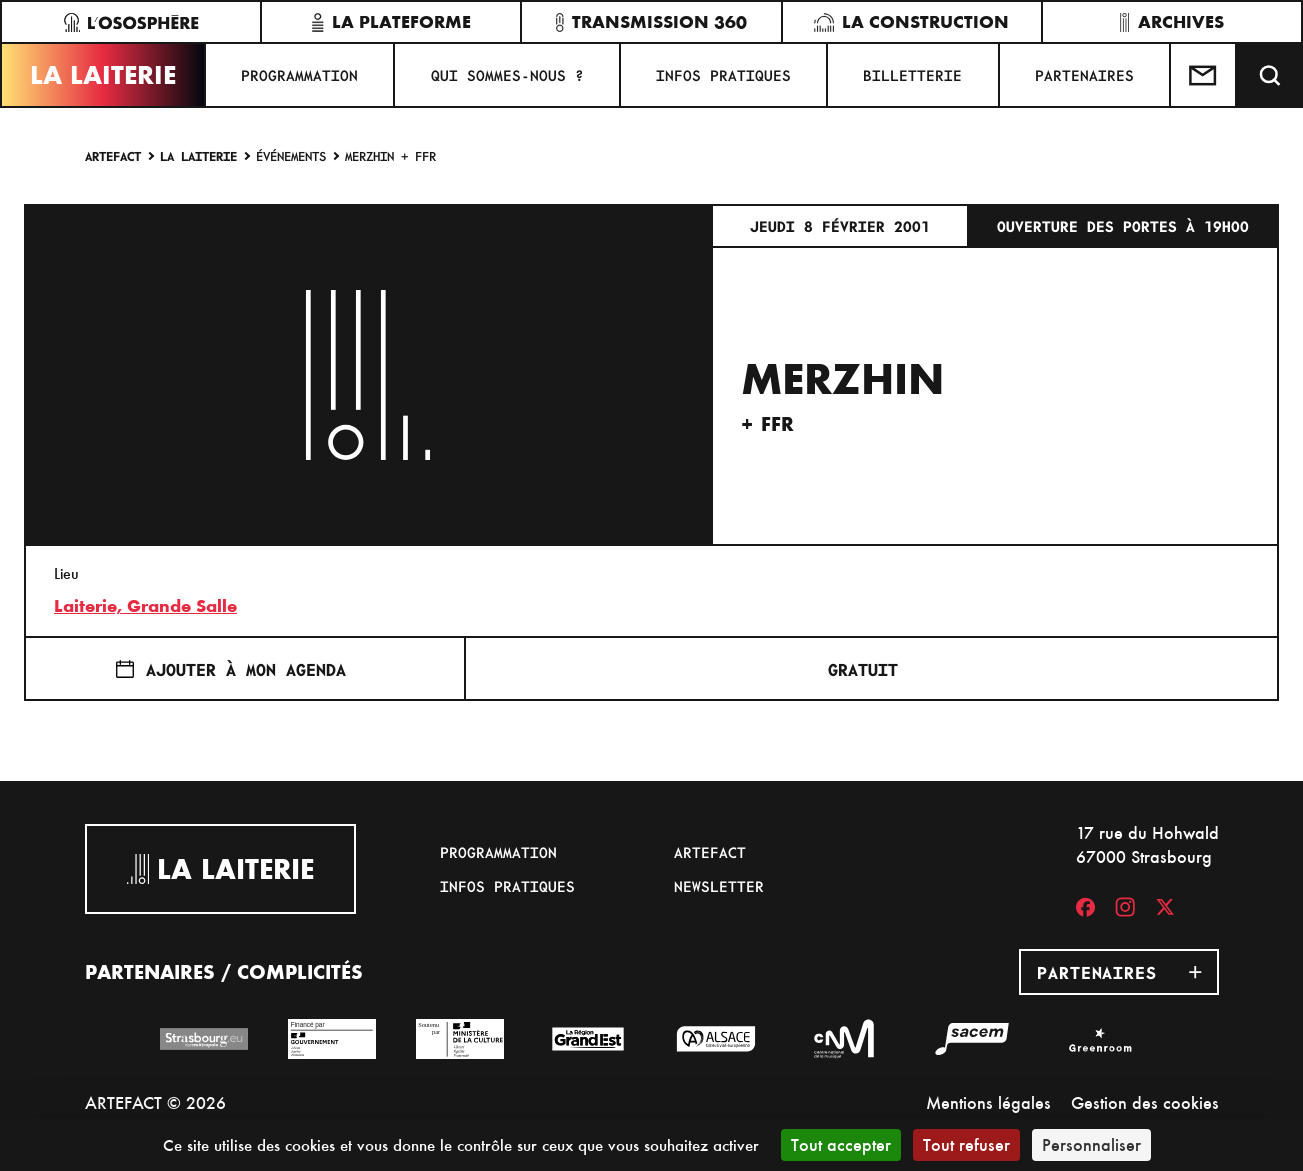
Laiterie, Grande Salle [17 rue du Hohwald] (145, 606)
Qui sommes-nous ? (507, 75)
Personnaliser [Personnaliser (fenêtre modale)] (1091, 1144)
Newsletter (719, 886)
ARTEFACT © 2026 (155, 1102)
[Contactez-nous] (1204, 75)
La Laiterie (103, 75)
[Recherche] (1270, 75)
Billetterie (912, 75)
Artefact (113, 155)
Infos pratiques (723, 75)
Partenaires (1084, 75)
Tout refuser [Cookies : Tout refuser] (966, 1144)
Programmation (299, 75)
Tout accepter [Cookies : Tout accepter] (841, 1144)
